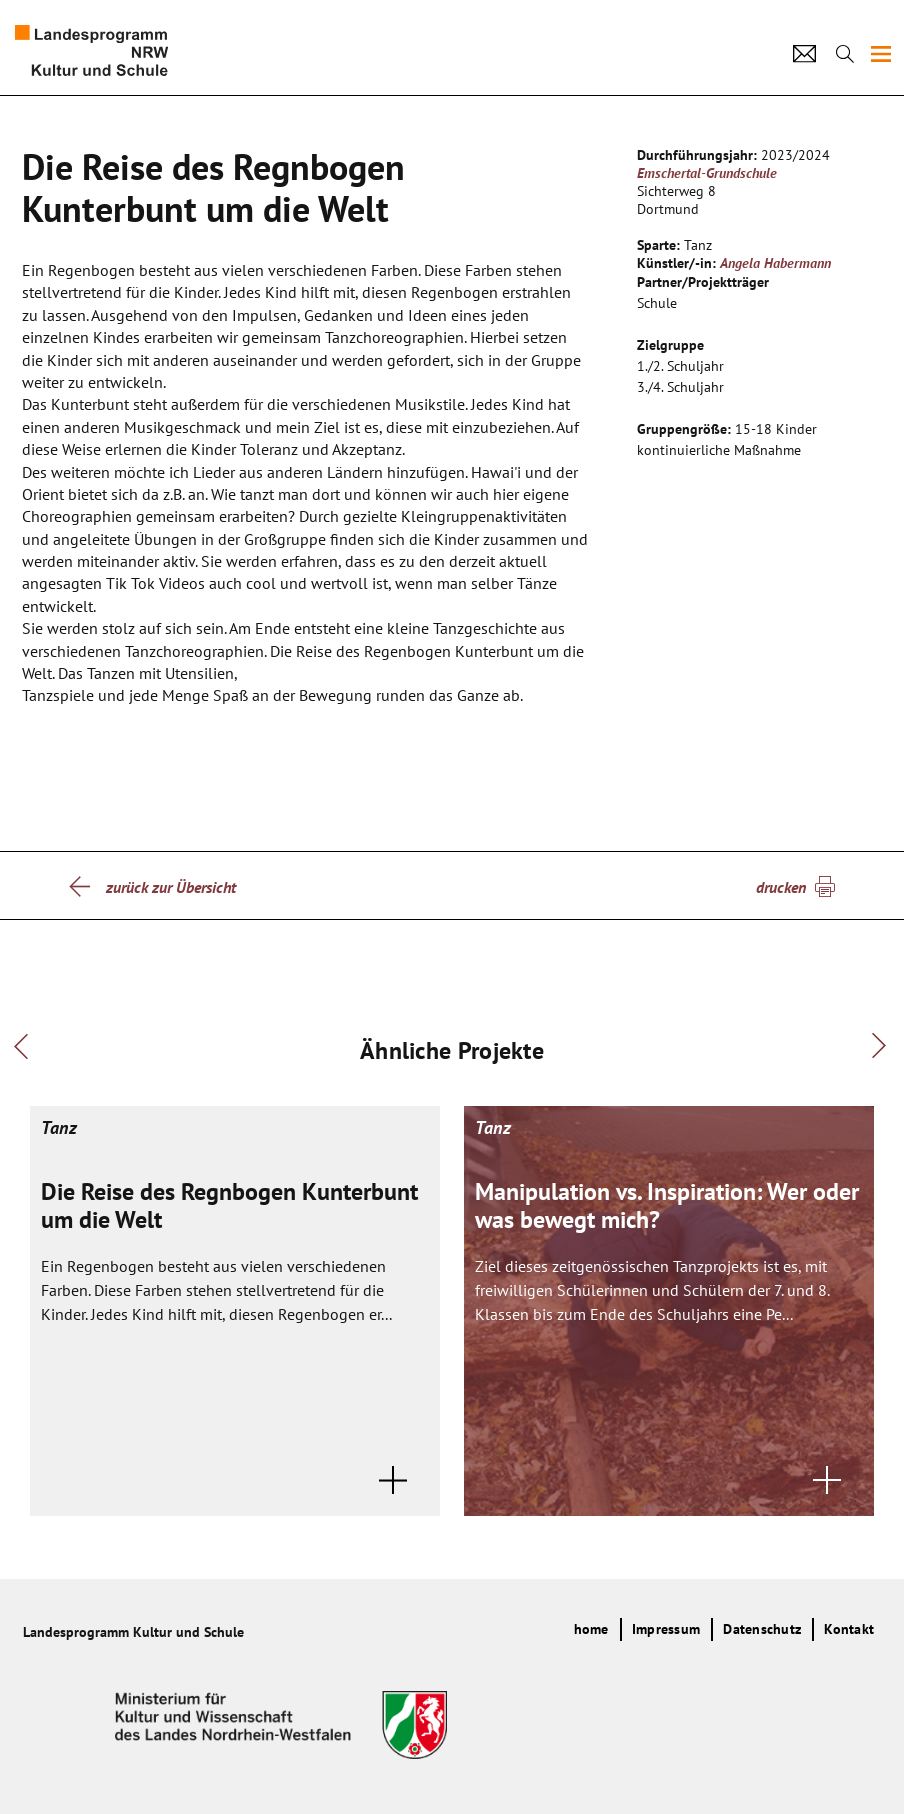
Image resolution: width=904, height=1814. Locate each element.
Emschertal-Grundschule (707, 173)
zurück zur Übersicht (171, 887)
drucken (781, 887)
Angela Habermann (775, 263)
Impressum (666, 1629)
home (591, 1629)
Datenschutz (762, 1629)
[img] (881, 54)
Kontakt (849, 1629)
